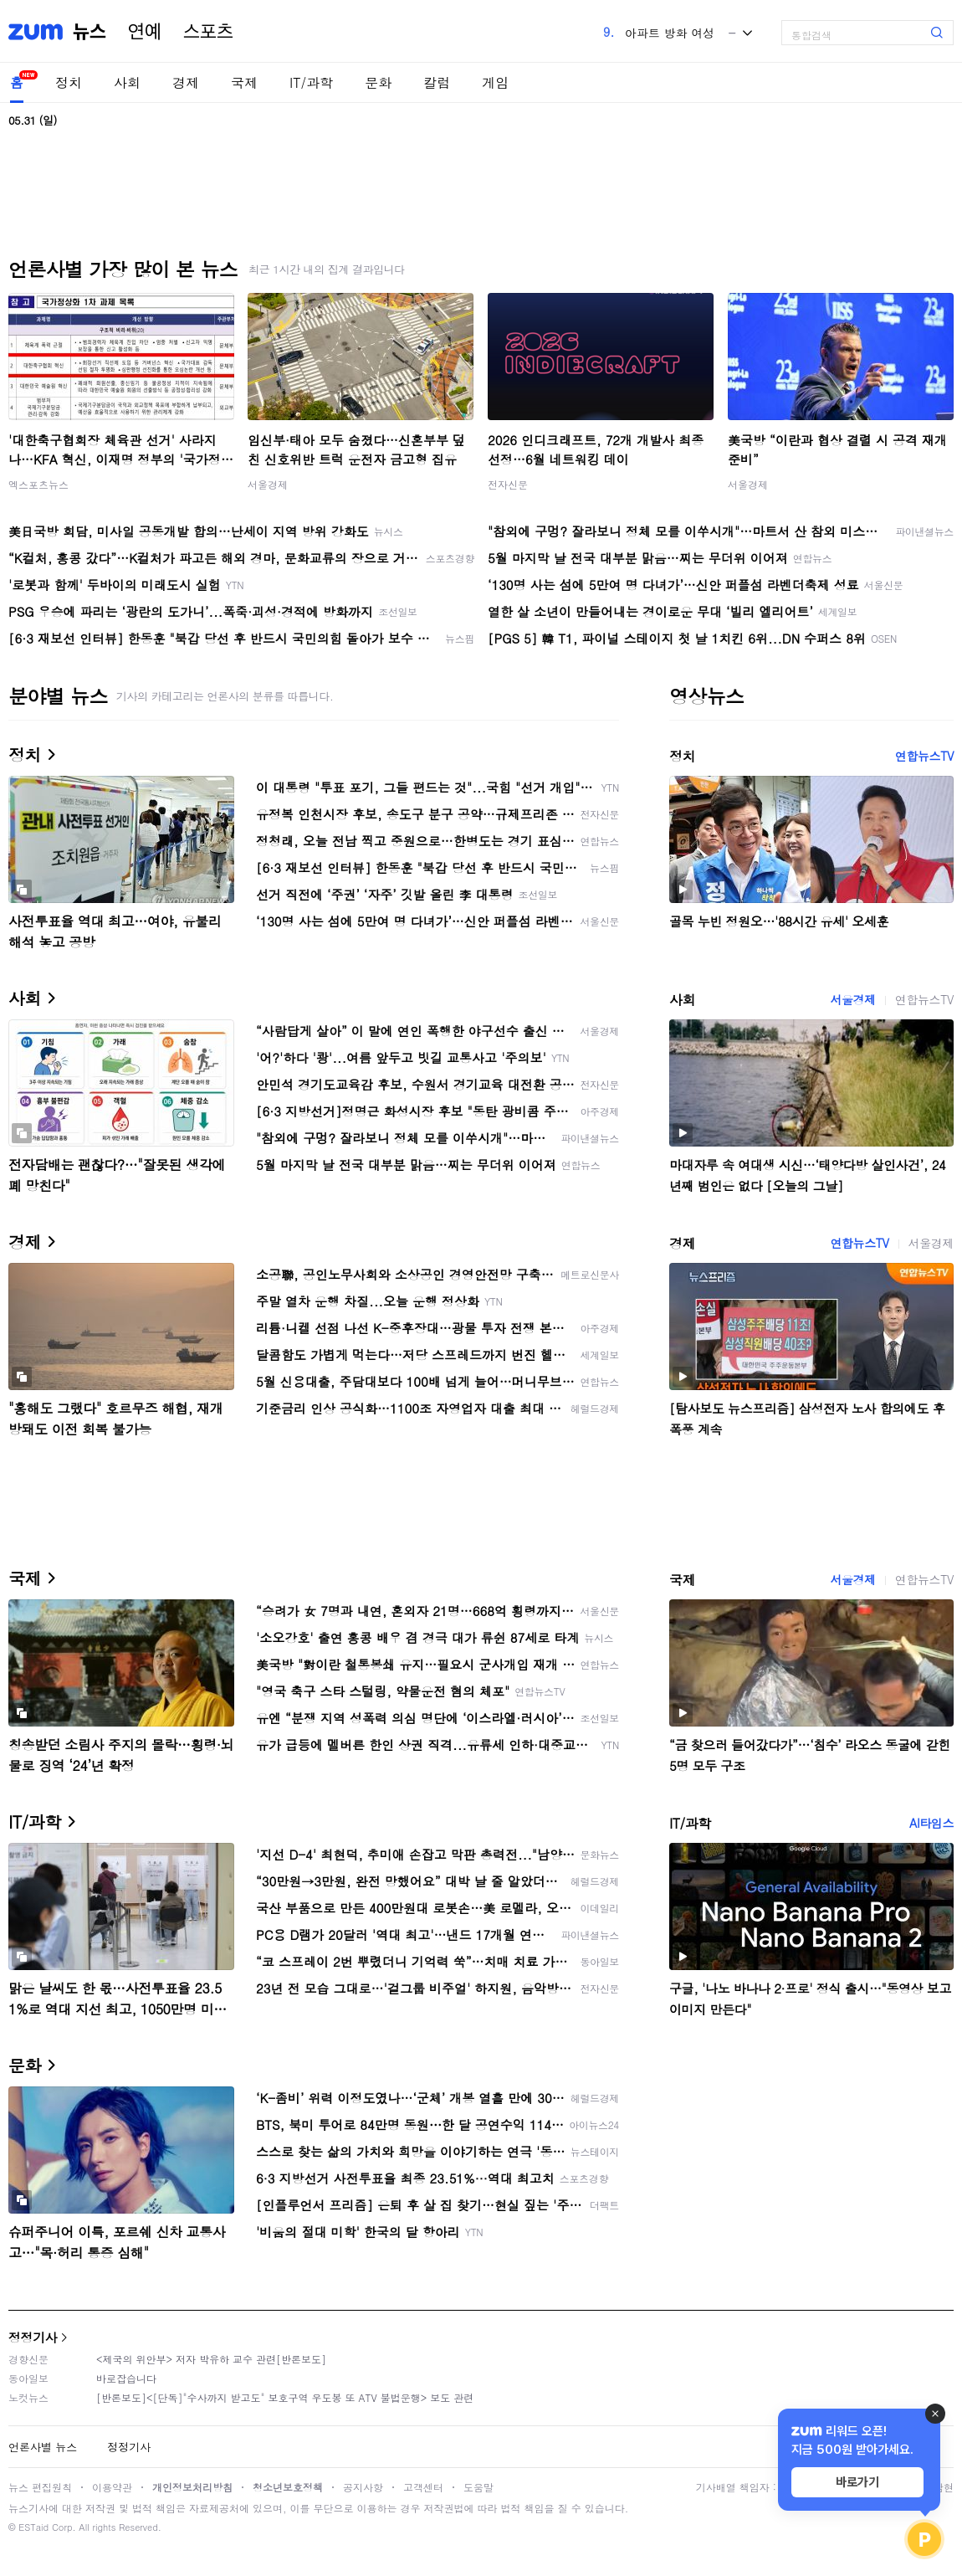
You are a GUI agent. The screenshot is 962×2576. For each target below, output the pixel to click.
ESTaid (33, 2527)
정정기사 (32, 2337)
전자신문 (508, 484)
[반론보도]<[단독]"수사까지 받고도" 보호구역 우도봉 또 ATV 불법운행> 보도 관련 (284, 2397)
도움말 (478, 2487)
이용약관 (112, 2487)
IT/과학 (311, 82)
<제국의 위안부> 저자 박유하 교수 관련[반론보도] (211, 2359)
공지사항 (363, 2487)
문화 (378, 82)
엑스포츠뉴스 (38, 484)
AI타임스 (931, 1822)
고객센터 (423, 2487)
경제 (185, 82)
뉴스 (89, 32)
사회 (127, 82)
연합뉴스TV (924, 755)
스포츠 (208, 32)
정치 (68, 82)
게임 (495, 82)
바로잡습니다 (126, 2378)
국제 (244, 82)
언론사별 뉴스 (42, 2447)
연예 (144, 32)
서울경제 (268, 484)
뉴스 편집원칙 (40, 2487)
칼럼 (436, 82)
